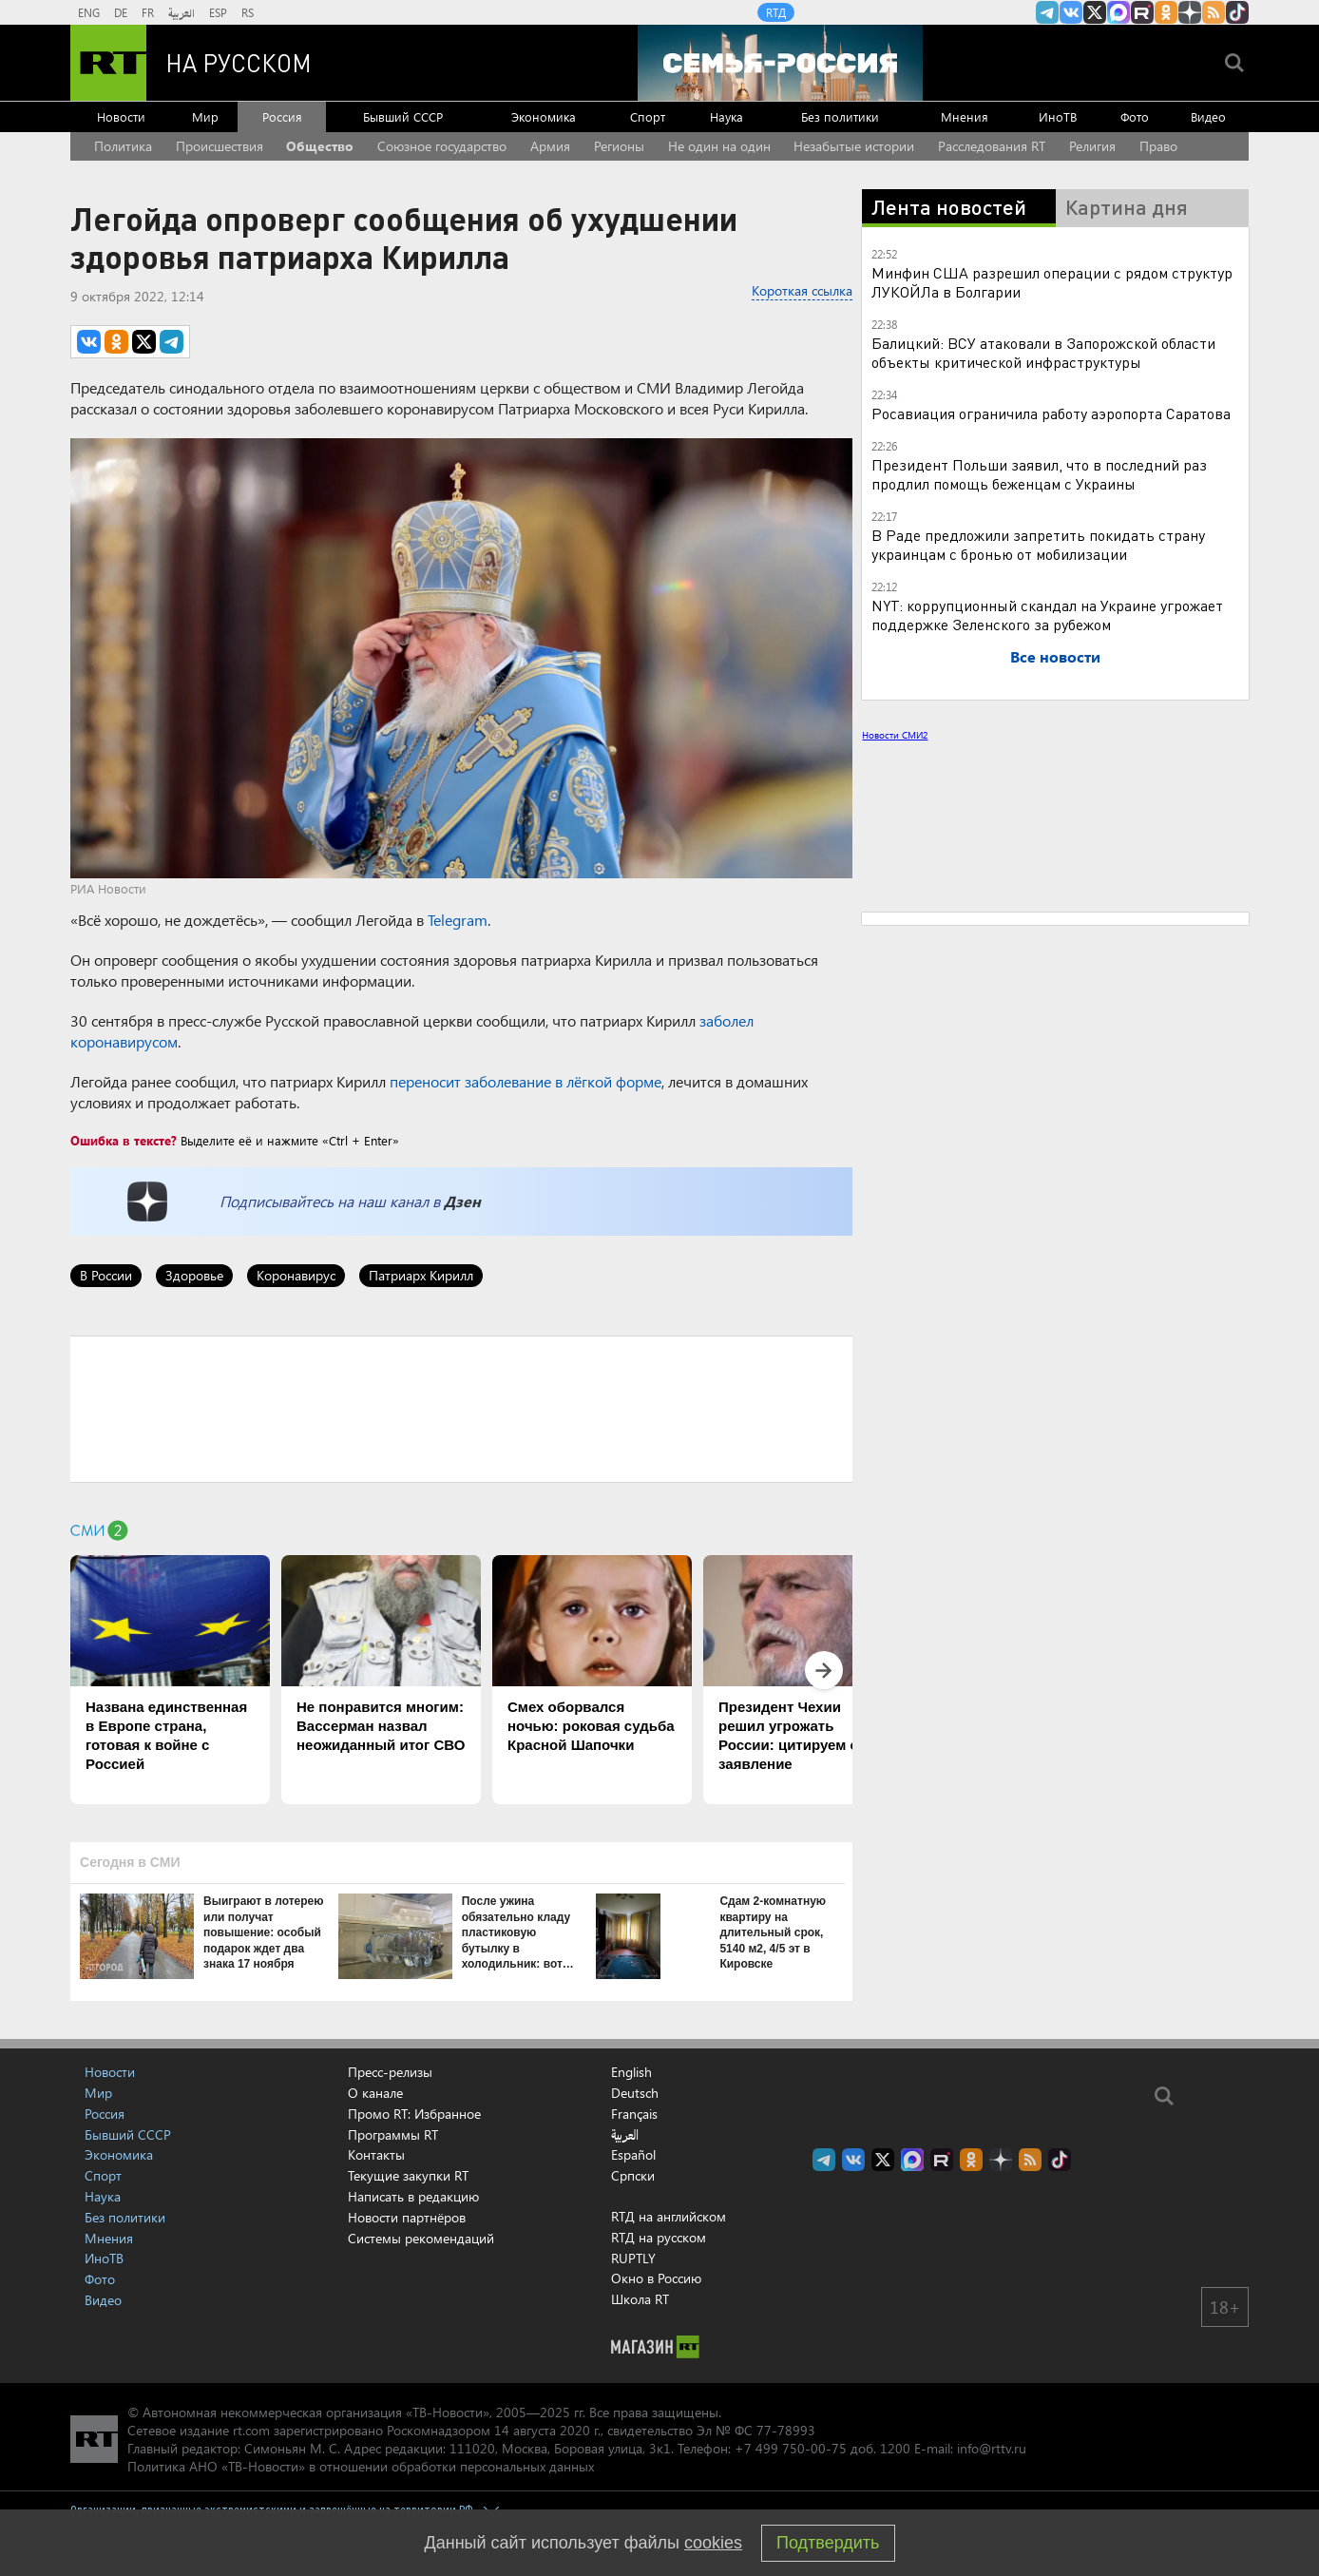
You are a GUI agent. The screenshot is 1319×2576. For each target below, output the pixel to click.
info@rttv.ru (991, 2448)
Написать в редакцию (413, 2196)
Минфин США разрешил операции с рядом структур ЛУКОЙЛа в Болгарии (1052, 281)
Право (1158, 146)
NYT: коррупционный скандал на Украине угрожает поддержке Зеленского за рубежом (1047, 614)
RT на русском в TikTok (1237, 12)
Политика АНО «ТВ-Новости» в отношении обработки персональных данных (360, 2466)
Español (633, 2155)
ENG (89, 12)
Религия (1092, 146)
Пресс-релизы (390, 2072)
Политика (123, 146)
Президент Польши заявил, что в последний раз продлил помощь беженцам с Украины (1039, 473)
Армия (550, 146)
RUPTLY (633, 2258)
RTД (776, 12)
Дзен (462, 1201)
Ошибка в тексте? (123, 1140)
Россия (282, 116)
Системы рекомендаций (421, 2238)
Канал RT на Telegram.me (1047, 12)
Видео (1208, 116)
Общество (320, 146)
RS (247, 12)
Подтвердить (827, 2542)
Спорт (647, 116)
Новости (121, 116)
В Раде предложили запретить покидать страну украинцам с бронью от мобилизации (1038, 544)
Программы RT (393, 2134)
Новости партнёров (407, 2217)
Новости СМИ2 (894, 734)
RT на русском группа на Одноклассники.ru (1166, 12)
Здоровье (194, 1275)
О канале (375, 2093)
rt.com (251, 2430)
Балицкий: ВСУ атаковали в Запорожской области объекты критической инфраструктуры (1043, 352)
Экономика (543, 116)
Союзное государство (442, 146)
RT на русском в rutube (1142, 12)
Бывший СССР (403, 116)
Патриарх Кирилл (421, 1275)
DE (120, 12)
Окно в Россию (656, 2278)
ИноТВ (1058, 116)
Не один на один (719, 146)
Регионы (619, 146)
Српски (633, 2176)
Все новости (1055, 656)
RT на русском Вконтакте (1071, 12)
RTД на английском (668, 2216)
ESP (218, 12)
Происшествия (219, 146)
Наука (726, 116)
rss (1213, 12)
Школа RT (640, 2299)
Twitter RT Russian (1094, 12)
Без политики (840, 116)
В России (106, 1275)
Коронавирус (296, 1275)
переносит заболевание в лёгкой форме (525, 1081)
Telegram (457, 920)
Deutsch (635, 2093)
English (631, 2072)
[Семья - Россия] (780, 63)
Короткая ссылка (802, 290)
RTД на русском (658, 2237)
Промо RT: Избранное (414, 2114)
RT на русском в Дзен (1189, 12)
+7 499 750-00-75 (791, 2448)
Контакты (376, 2154)
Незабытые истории (853, 146)
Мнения (964, 116)
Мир (205, 116)
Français (634, 2114)
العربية (181, 12)
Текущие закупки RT (408, 2175)
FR (148, 12)
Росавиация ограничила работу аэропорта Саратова (1051, 413)
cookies (713, 2542)
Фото (1134, 116)
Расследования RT (991, 146)
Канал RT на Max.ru (1118, 12)
